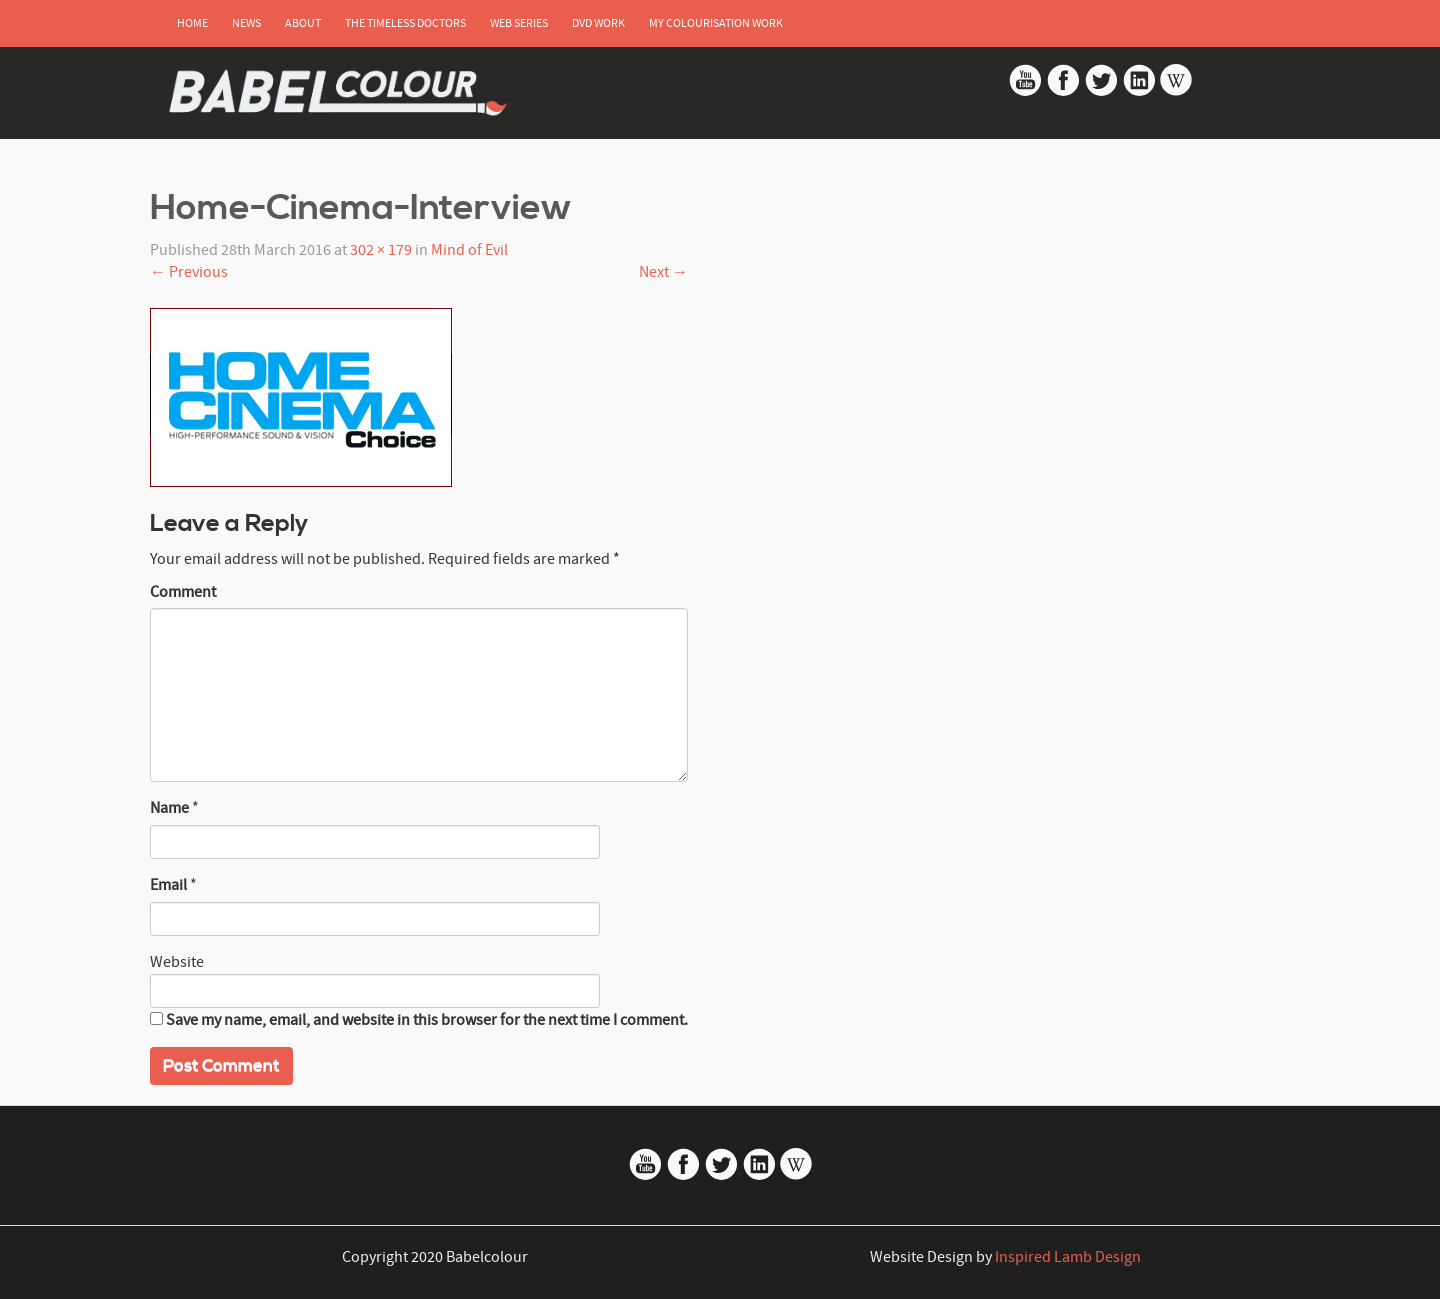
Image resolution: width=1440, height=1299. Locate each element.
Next (663, 272)
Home (192, 23)
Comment (183, 592)
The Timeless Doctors (405, 23)
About (303, 23)
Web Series (519, 23)
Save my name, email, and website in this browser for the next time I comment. (427, 1020)
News (246, 23)
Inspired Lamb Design (1068, 1257)
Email (168, 885)
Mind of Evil (469, 250)
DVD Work (598, 23)
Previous (189, 272)
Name (169, 808)
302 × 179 (381, 250)
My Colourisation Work (716, 23)
